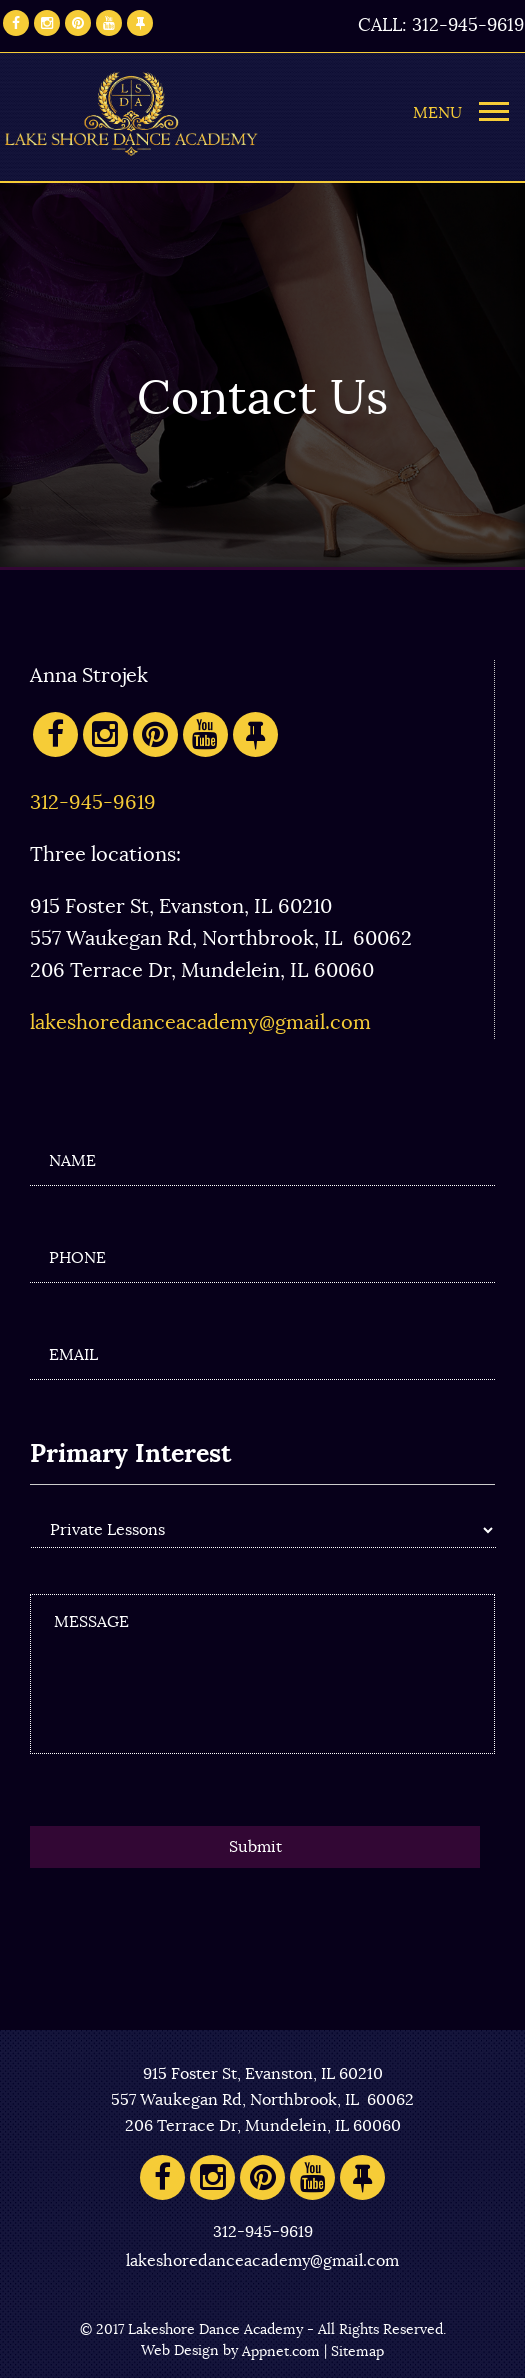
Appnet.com (281, 2352)
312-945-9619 (93, 803)
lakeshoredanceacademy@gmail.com (200, 1023)
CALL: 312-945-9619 (441, 26)
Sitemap (357, 2352)
